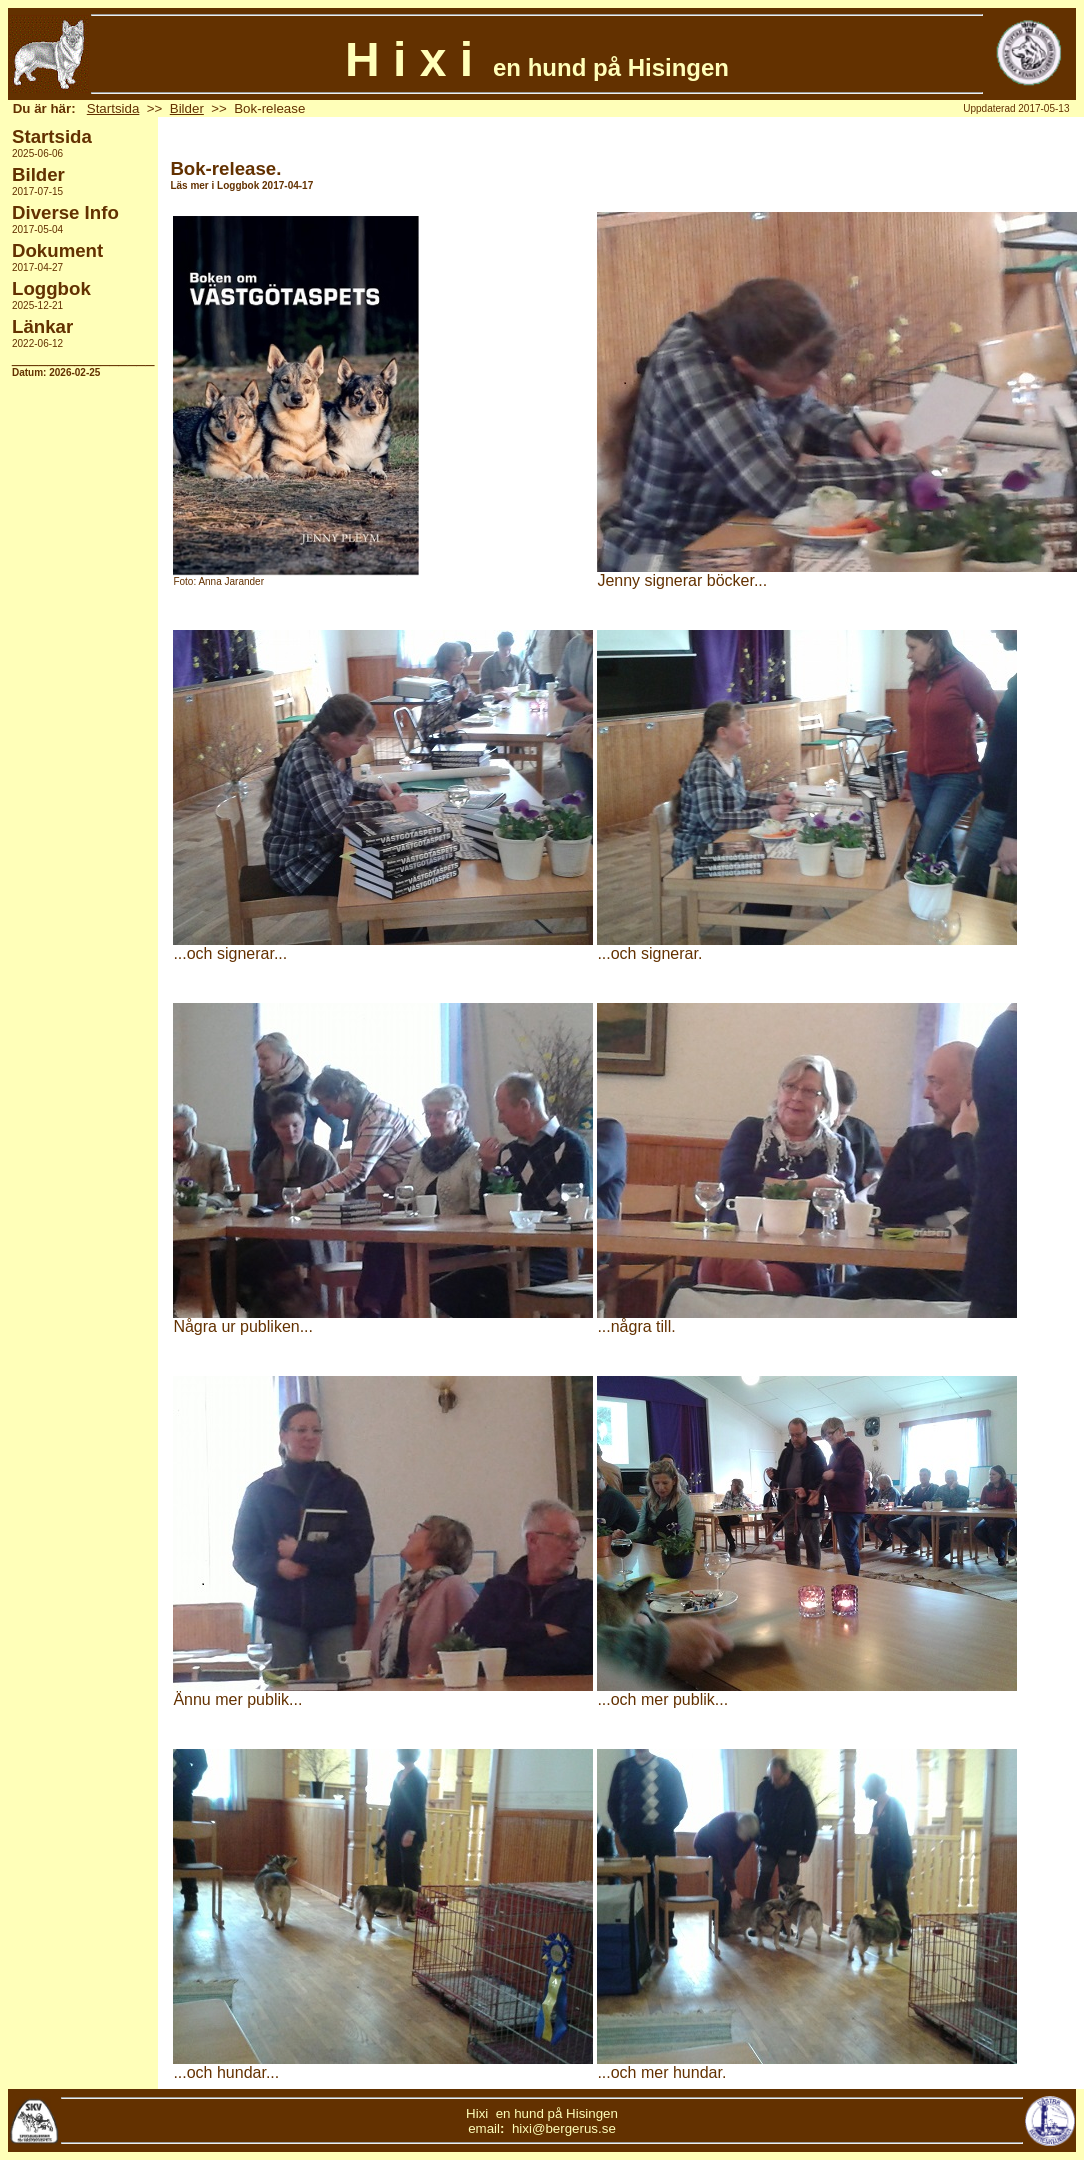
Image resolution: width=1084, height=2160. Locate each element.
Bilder (187, 108)
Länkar (42, 326)
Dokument (57, 250)
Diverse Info (65, 212)
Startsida (113, 108)
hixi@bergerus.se (564, 2128)
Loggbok (51, 288)
